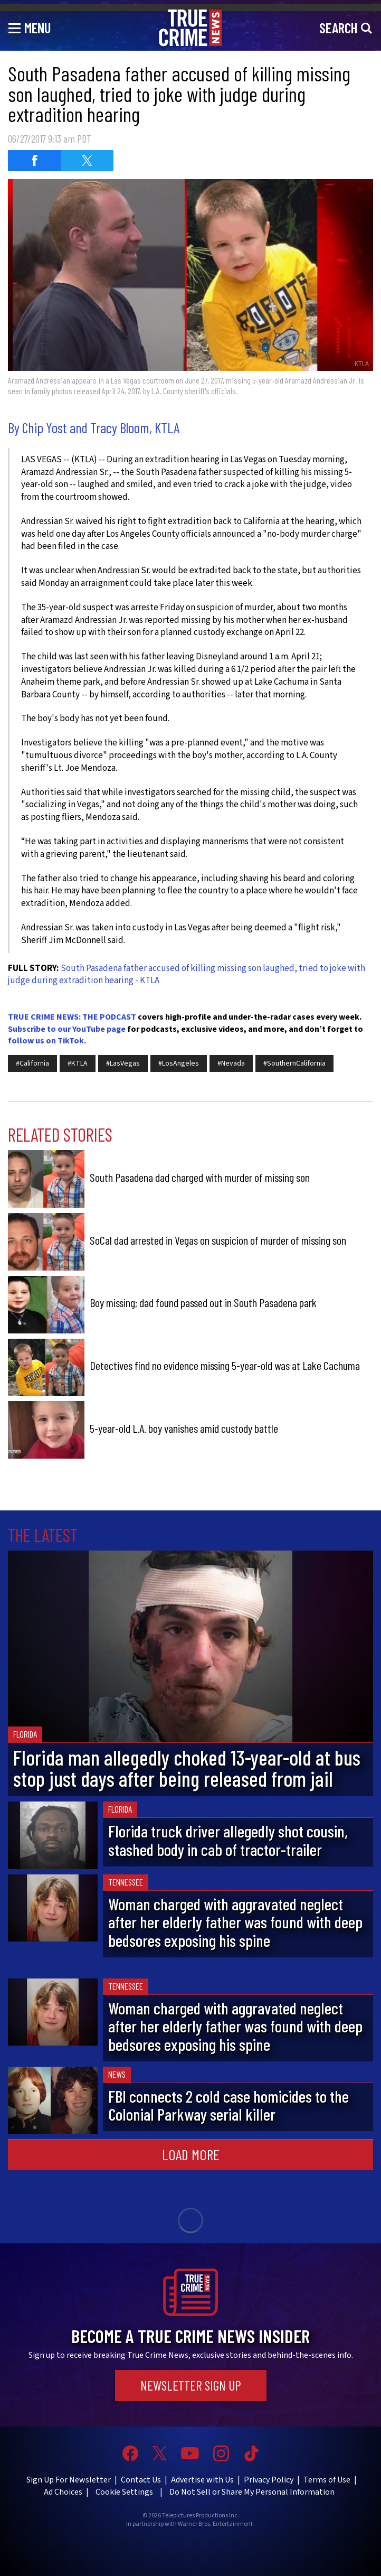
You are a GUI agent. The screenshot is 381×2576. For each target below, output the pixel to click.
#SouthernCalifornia (294, 1063)
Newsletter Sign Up (190, 2385)
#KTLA (78, 1063)
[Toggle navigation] (29, 27)
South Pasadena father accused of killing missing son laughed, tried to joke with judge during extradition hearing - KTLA (186, 974)
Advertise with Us (202, 2480)
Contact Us (141, 2480)
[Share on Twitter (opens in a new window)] (87, 160)
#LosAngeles (178, 1063)
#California (32, 1063)
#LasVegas (123, 1063)
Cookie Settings (124, 2492)
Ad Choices (63, 2492)
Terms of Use (326, 2480)
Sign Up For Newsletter (68, 2480)
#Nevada (231, 1063)
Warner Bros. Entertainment (215, 2524)
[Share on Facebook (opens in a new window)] (34, 160)
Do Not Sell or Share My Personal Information (252, 2492)
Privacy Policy (268, 2480)
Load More (191, 2154)
